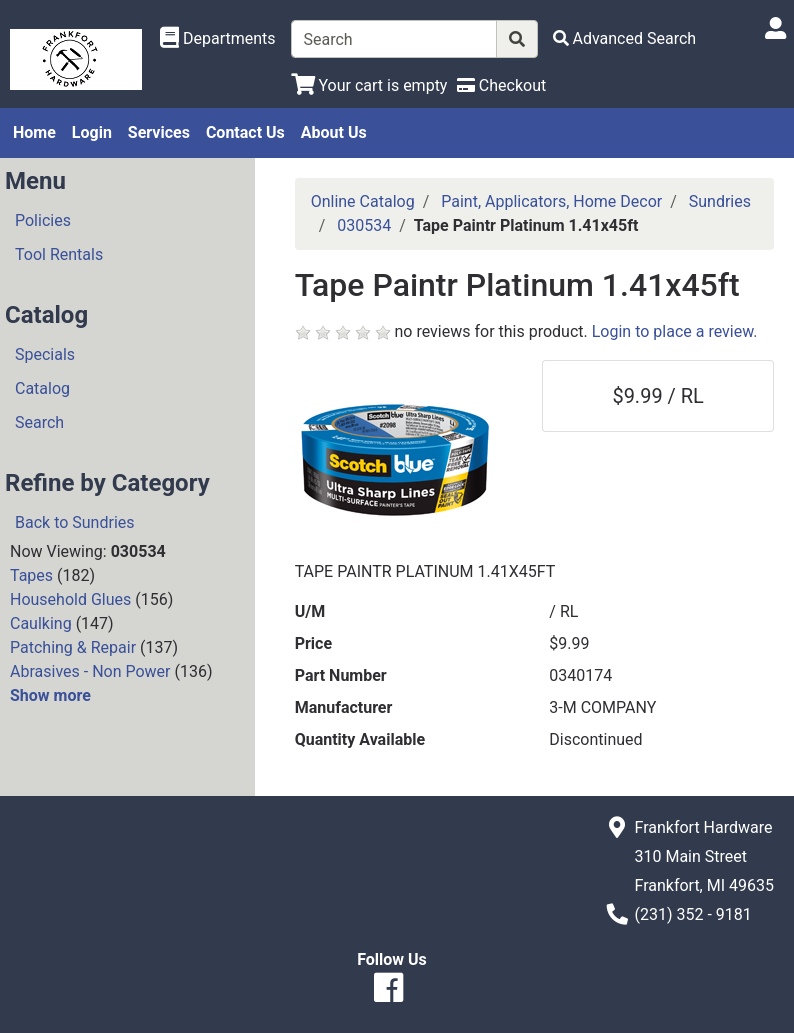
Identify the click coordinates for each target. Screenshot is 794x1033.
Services (159, 132)
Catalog (42, 388)
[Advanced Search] (625, 38)
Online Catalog (363, 201)
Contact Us (245, 132)
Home (34, 132)
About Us (334, 132)
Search (39, 422)
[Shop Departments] (218, 39)
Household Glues (70, 599)
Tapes (31, 575)
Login (92, 132)
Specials (45, 354)
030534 (364, 225)
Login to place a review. (675, 331)
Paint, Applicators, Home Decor (551, 201)
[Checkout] (501, 85)
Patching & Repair (73, 647)
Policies (43, 220)
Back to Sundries (75, 522)
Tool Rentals (59, 254)
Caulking (41, 623)
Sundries (720, 201)
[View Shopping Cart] (369, 85)
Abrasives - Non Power (90, 671)
